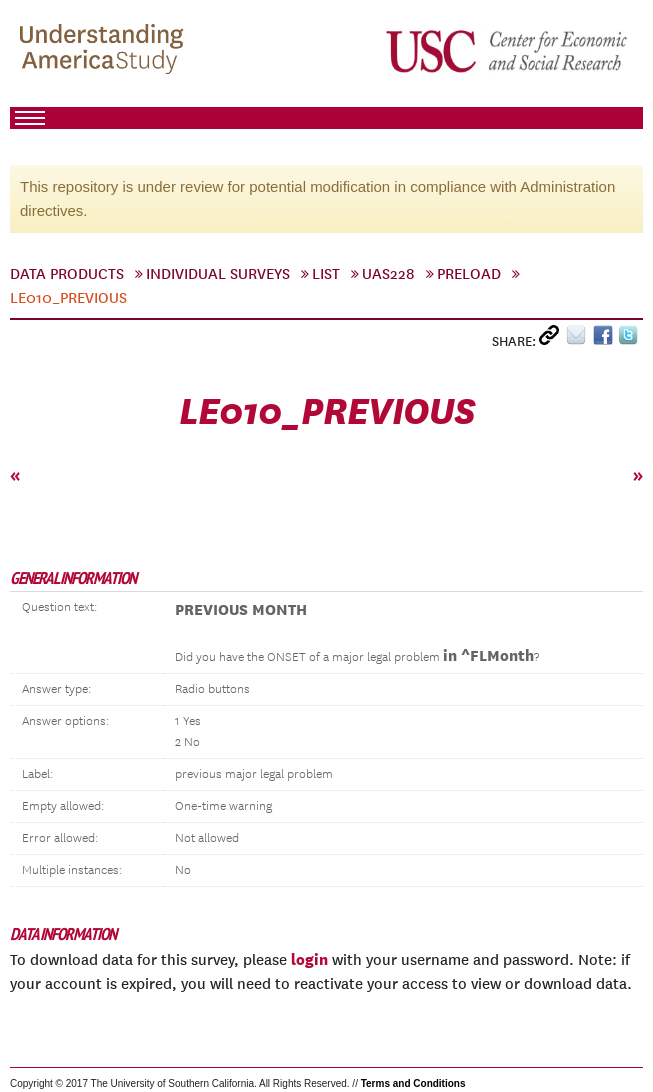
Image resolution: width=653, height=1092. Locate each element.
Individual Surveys (218, 274)
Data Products (67, 274)
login (309, 959)
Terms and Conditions (413, 1083)
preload (469, 274)
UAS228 (388, 274)
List (326, 274)
